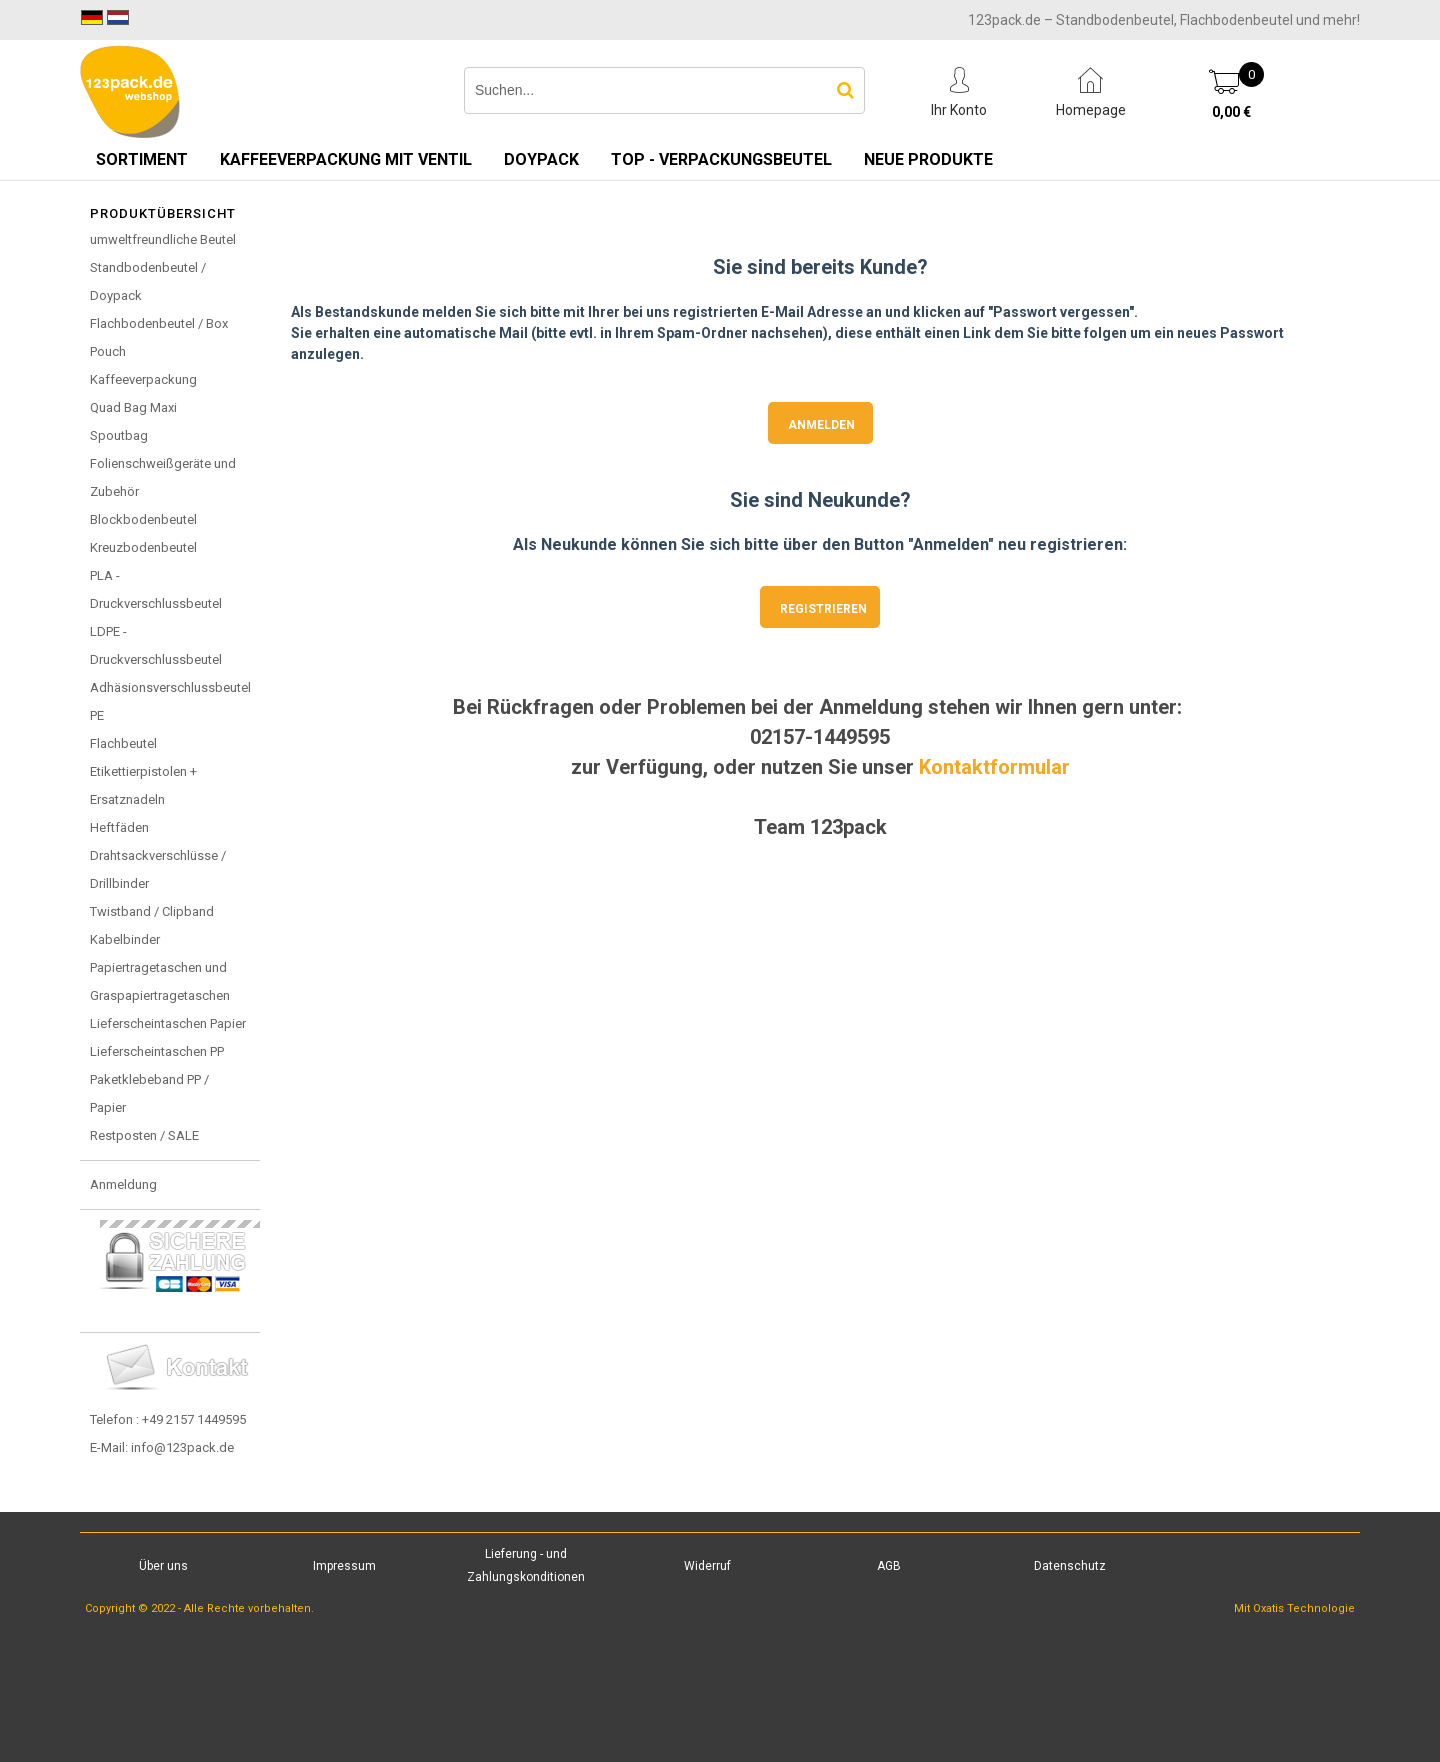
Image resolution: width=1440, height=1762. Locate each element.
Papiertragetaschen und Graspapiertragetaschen (160, 981)
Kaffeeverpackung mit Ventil (346, 159)
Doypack (541, 159)
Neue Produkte (928, 159)
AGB (889, 1566)
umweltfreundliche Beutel (163, 239)
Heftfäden (119, 827)
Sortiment (142, 159)
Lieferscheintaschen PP (157, 1051)
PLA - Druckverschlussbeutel (156, 589)
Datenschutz (1070, 1566)
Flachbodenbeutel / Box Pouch (159, 337)
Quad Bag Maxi (133, 407)
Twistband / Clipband (152, 911)
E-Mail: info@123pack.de (162, 1447)
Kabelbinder (125, 939)
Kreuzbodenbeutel (143, 547)
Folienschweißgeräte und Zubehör (163, 477)
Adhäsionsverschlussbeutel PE (170, 701)
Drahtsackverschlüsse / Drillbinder (158, 869)
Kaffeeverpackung (143, 379)
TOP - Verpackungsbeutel (721, 159)
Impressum (344, 1566)
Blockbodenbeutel (143, 519)
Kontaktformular (994, 767)
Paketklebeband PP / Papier (149, 1093)
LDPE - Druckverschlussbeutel (156, 645)
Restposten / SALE (144, 1135)
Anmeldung (123, 1184)
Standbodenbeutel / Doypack (148, 281)
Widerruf (707, 1566)
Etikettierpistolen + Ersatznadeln (143, 785)
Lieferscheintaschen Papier (168, 1023)
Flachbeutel (123, 743)
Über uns (163, 1566)
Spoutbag (119, 435)
